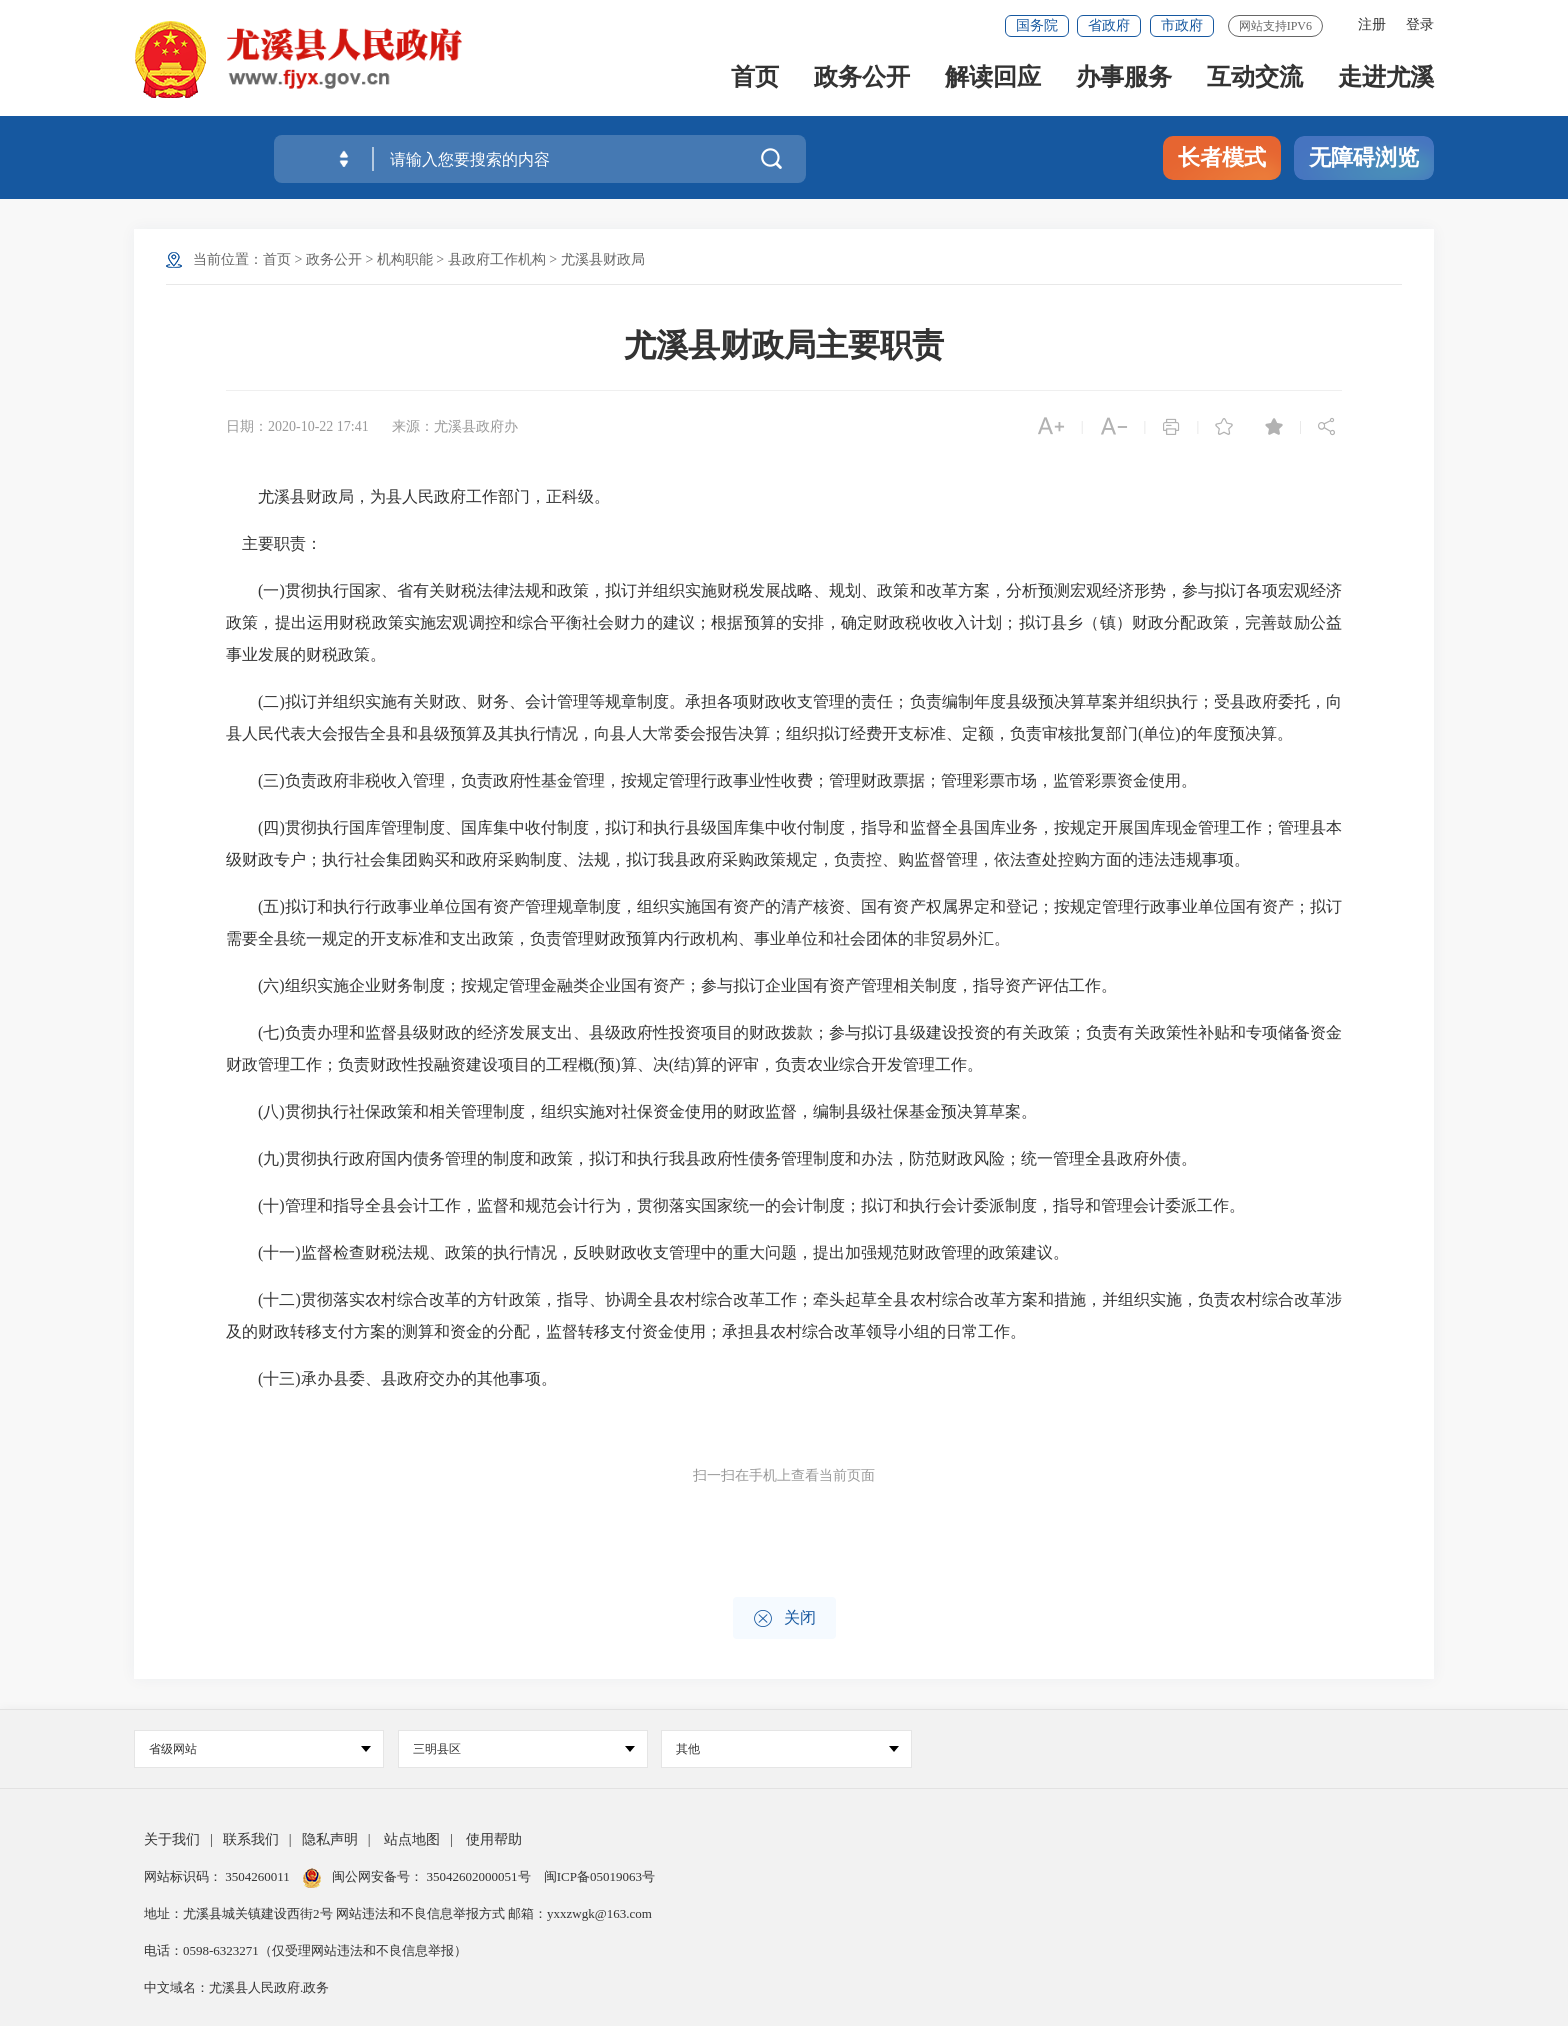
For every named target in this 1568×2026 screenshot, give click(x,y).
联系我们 (251, 1839)
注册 (1372, 24)
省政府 (1109, 25)
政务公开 (862, 81)
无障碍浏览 (1364, 157)
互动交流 (1255, 81)
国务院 (1037, 25)
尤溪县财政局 (603, 259)
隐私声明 (330, 1839)
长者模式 (1222, 157)
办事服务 (1124, 81)
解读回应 (993, 81)
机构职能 (405, 259)
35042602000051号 (480, 1876)
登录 (1420, 24)
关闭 (784, 1618)
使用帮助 (494, 1839)
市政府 (1182, 25)
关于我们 (172, 1839)
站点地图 (412, 1839)
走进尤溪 (1386, 81)
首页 (755, 81)
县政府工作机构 (497, 259)
